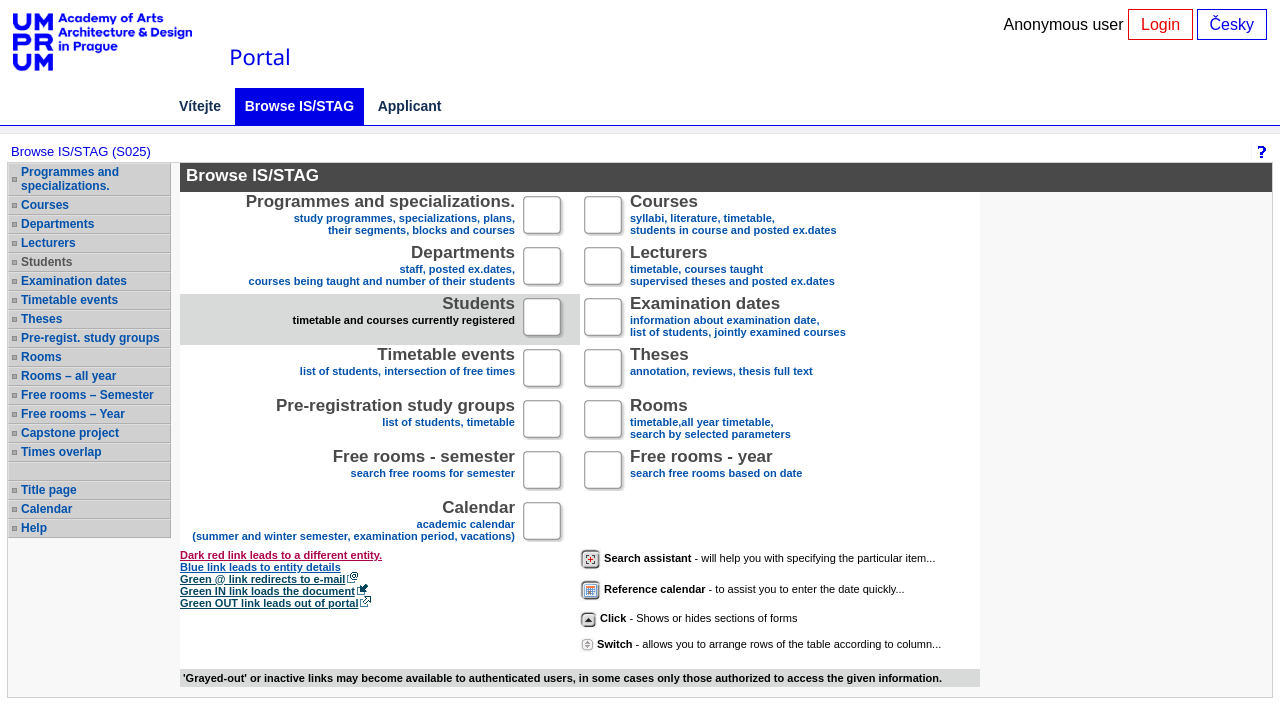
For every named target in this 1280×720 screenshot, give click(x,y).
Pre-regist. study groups (90, 338)
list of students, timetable (395, 420)
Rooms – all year (68, 376)
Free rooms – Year (73, 414)
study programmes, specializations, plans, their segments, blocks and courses (380, 216)
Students (46, 262)
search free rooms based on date (716, 471)
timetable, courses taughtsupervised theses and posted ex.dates (732, 267)
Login (1160, 24)
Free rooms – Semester (87, 395)
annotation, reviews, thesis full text (721, 369)
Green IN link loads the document (267, 591)
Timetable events (69, 300)
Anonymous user (1066, 24)
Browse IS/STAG (299, 106)
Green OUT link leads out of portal (269, 603)
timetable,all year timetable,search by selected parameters (710, 420)
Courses (45, 205)
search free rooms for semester (424, 471)
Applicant (410, 106)
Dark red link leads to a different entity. (281, 555)
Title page (49, 490)
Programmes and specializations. (70, 179)
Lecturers (48, 243)
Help (34, 528)
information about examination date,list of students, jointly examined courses (738, 318)
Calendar (46, 509)
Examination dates (74, 281)
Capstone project (70, 433)
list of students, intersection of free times (407, 369)
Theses (41, 319)
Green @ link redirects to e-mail (262, 579)
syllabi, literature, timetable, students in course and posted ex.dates (733, 216)
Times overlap (61, 452)
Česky (1232, 24)
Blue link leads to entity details (260, 567)
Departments (57, 224)
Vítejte (200, 106)
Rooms (41, 357)
